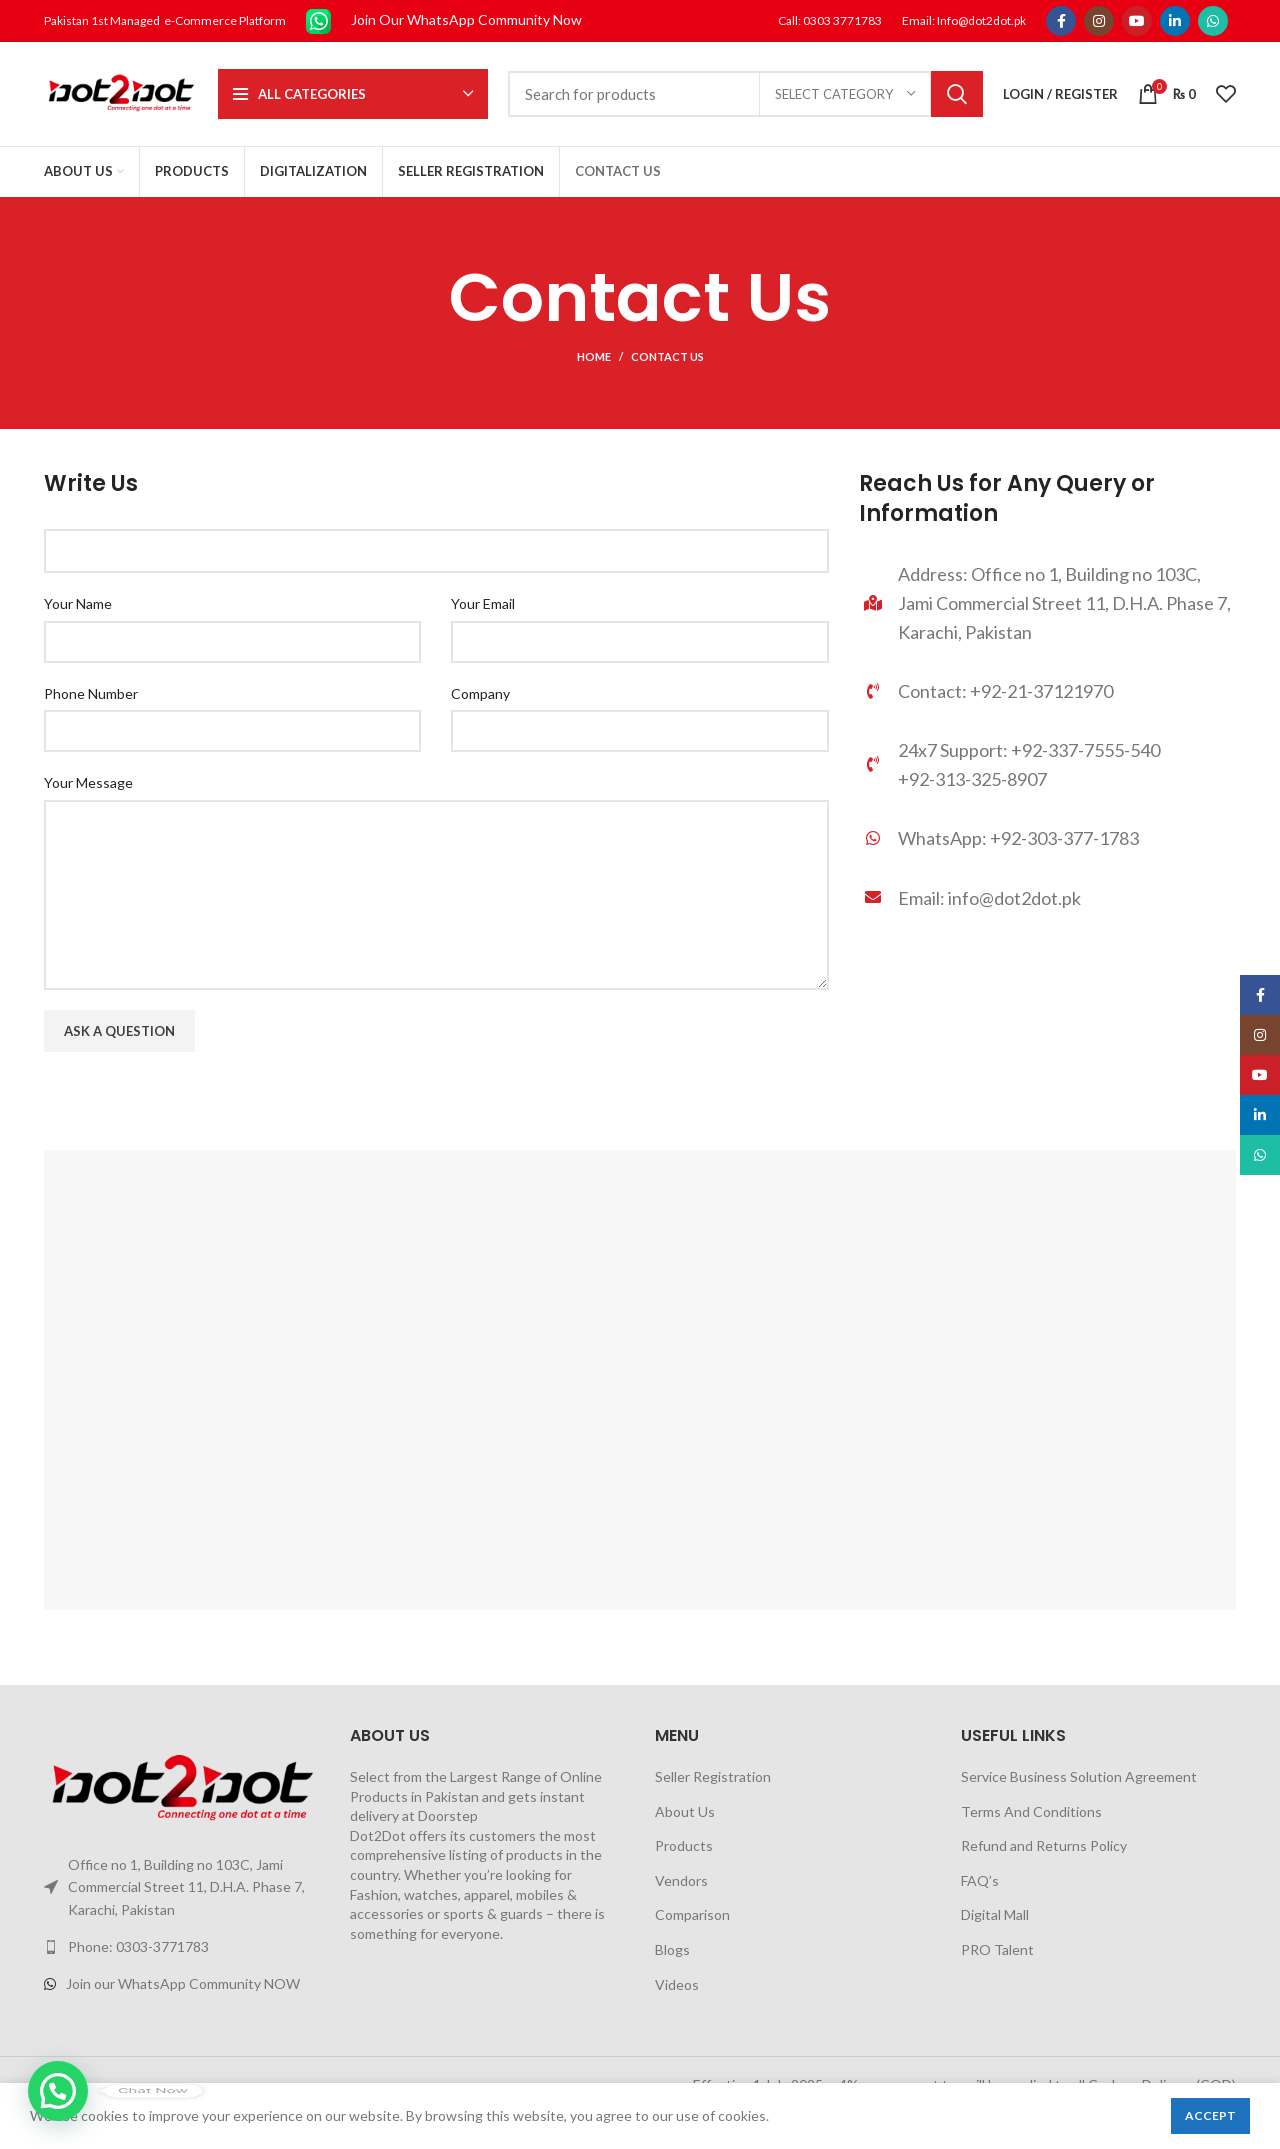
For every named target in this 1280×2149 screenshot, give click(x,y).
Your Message (88, 782)
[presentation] (196, 1111)
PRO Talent (997, 1949)
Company (480, 693)
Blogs (672, 1949)
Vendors (681, 1880)
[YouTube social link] (1137, 21)
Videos (677, 1984)
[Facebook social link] (1061, 21)
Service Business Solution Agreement (1079, 1776)
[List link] (1047, 843)
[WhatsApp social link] (1213, 21)
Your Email (483, 603)
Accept (1210, 2115)
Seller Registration (713, 1776)
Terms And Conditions (1031, 1811)
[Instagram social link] (1099, 21)
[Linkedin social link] (1175, 21)
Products (684, 1845)
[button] (58, 2091)
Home (594, 356)
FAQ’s (980, 1880)
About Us (685, 1811)
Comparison (692, 1914)
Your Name (78, 603)
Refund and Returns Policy (1044, 1845)
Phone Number (91, 693)
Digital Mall (995, 1914)
